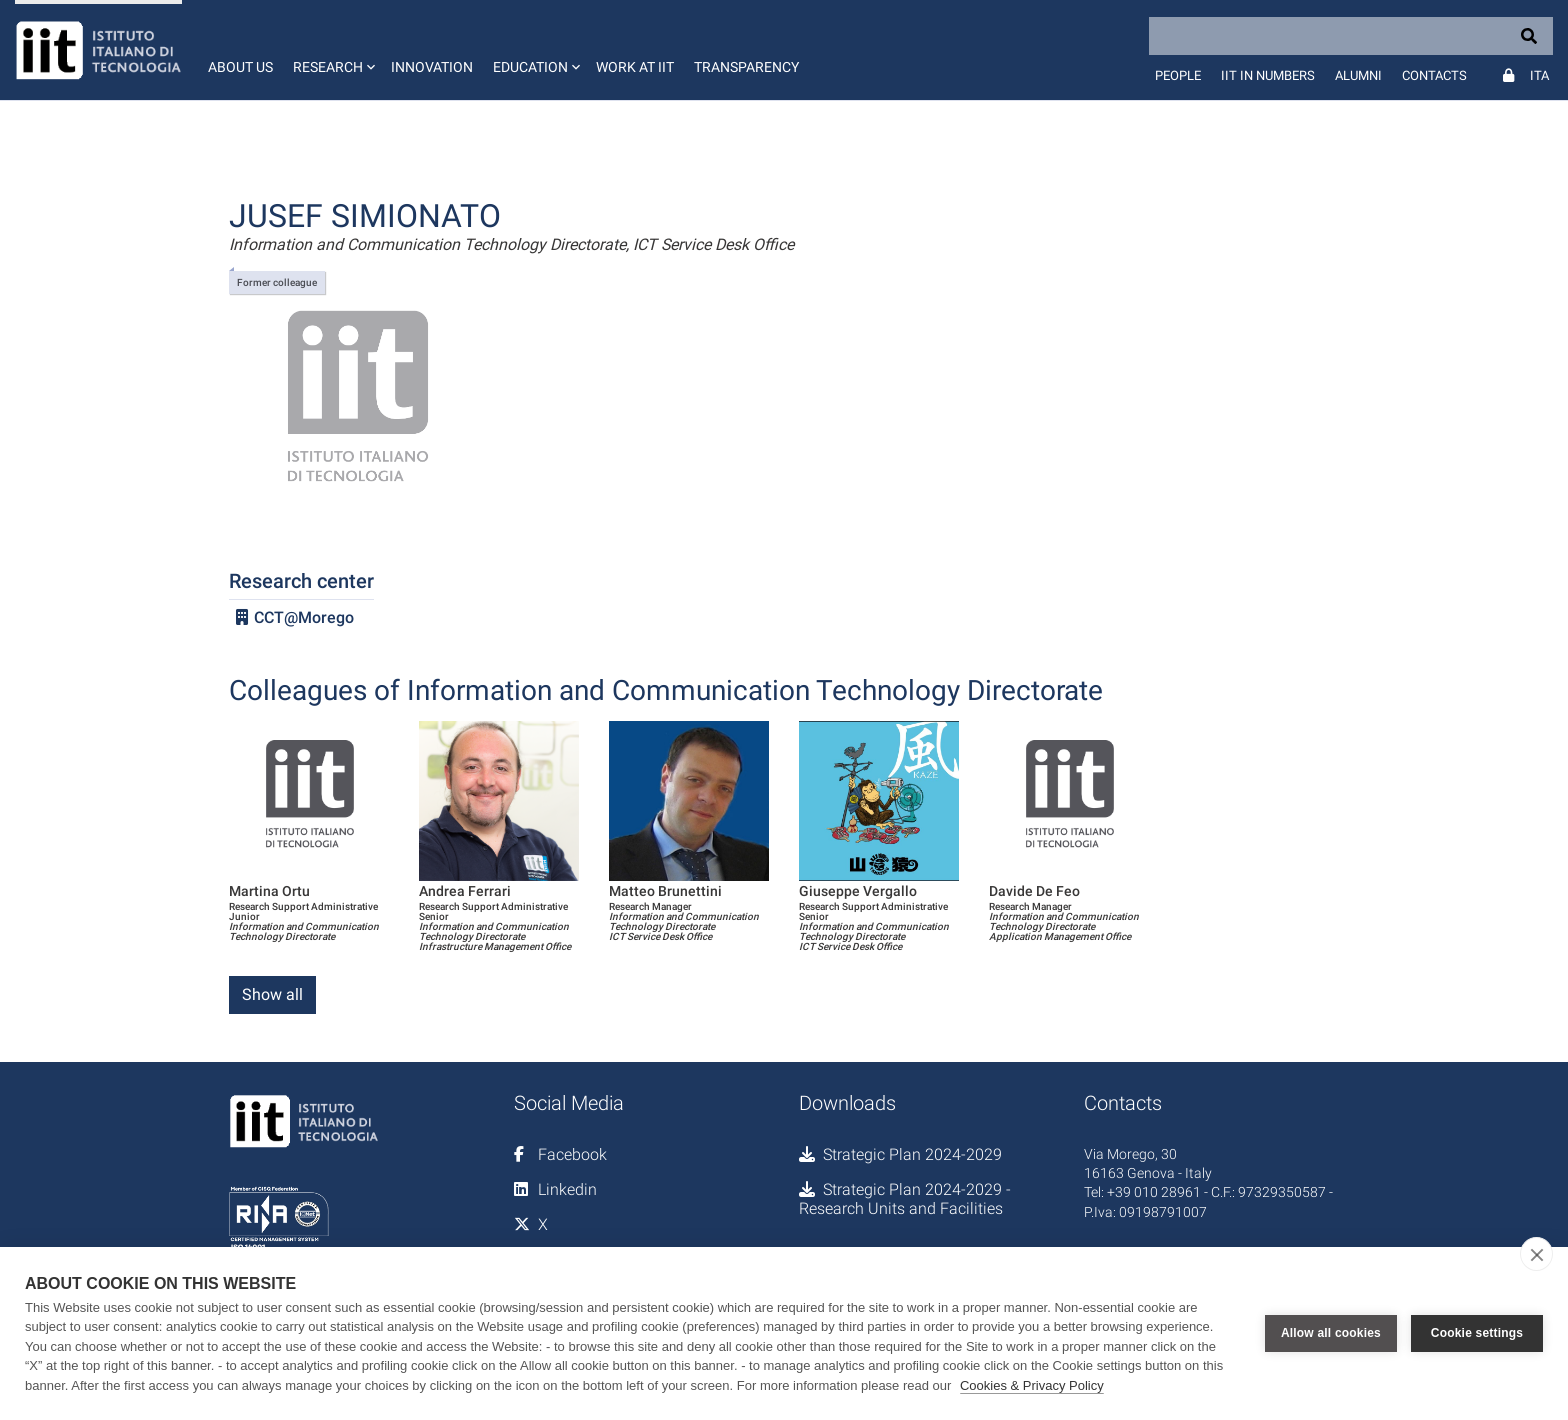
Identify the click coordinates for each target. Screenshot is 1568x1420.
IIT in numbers (1268, 75)
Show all (272, 994)
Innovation (432, 67)
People (1178, 75)
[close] (1536, 1254)
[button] (332, 50)
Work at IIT (635, 67)
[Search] (1351, 36)
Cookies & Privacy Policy (1032, 1385)
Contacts (1434, 75)
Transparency (746, 67)
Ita (1539, 75)
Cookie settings (1477, 1333)
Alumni (1358, 75)
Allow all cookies (1331, 1333)
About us (240, 67)
